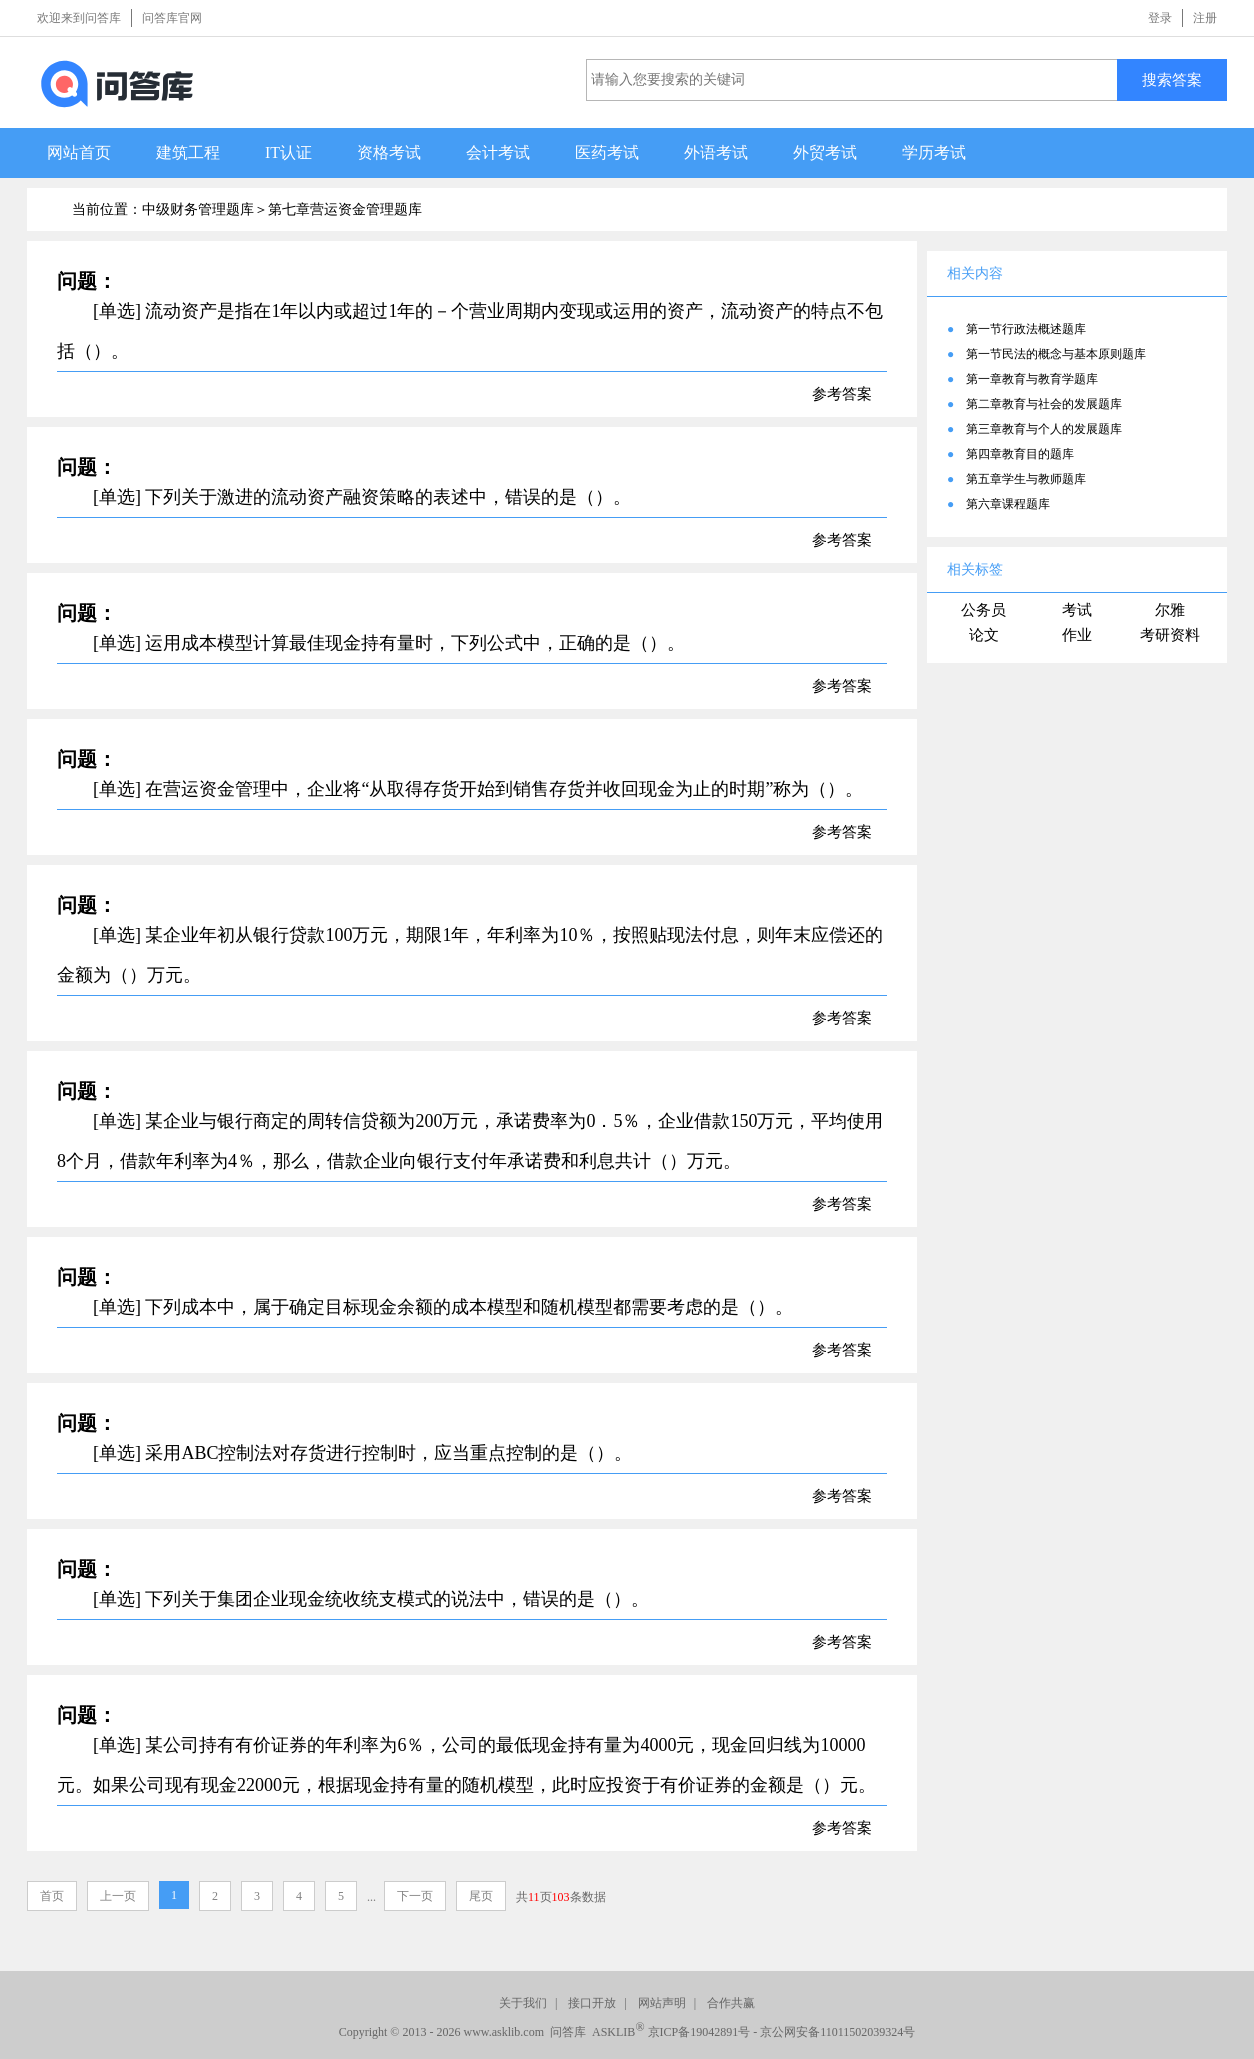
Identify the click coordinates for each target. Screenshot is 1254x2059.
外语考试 (716, 152)
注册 (1205, 18)
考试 (1077, 610)
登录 (1160, 18)
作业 (1077, 635)
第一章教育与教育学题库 (1032, 379)
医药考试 (607, 152)
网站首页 (79, 152)
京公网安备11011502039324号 (837, 2032)
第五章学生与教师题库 (1026, 479)
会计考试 (498, 152)
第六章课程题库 (1008, 504)
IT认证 (288, 152)
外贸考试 (825, 152)
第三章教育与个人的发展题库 (1044, 429)
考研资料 (1170, 635)
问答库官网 (172, 18)
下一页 (415, 1896)
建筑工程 (188, 152)
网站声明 (662, 2003)
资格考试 (389, 152)
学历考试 (934, 152)
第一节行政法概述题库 (1026, 329)
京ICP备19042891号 (699, 2032)
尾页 (481, 1896)
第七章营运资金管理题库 (345, 209)
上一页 (118, 1896)
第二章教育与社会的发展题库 (1044, 404)
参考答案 (842, 394)
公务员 (983, 610)
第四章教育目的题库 (1020, 454)
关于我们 (523, 2003)
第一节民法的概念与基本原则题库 (1056, 354)
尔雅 (1170, 610)
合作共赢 (731, 2003)
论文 (984, 635)
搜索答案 (1172, 79)
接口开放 (592, 2003)
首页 (52, 1896)
